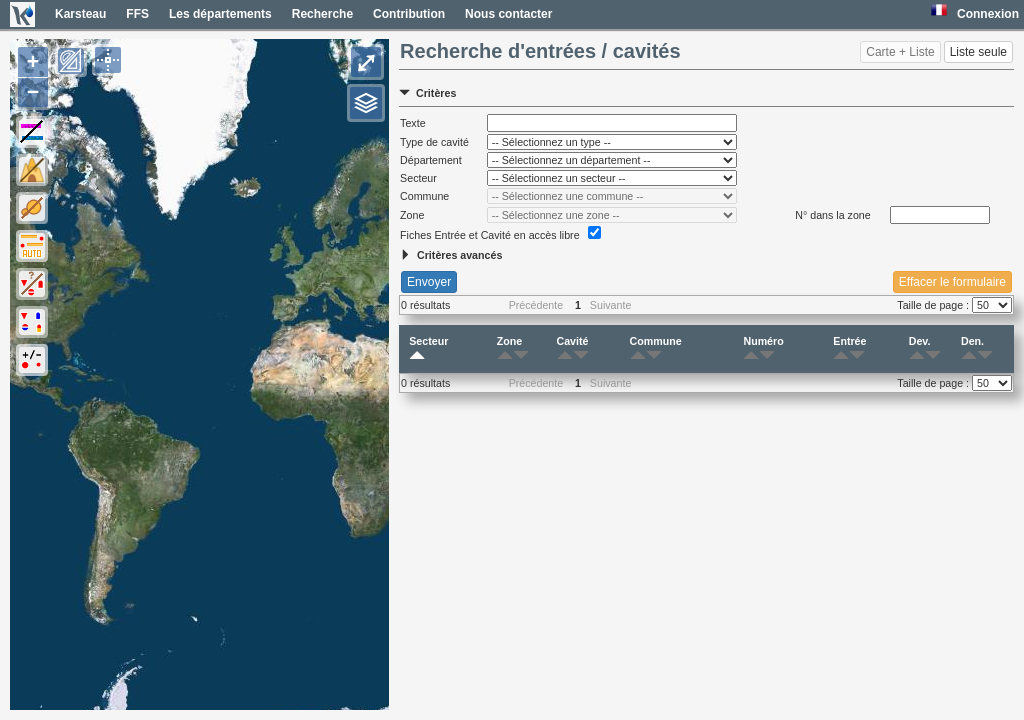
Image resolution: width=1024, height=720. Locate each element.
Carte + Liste (900, 52)
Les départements (220, 14)
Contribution (409, 14)
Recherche (322, 14)
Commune (656, 349)
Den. (972, 349)
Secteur (428, 349)
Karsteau (80, 14)
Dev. (920, 349)
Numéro (763, 349)
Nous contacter (508, 14)
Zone (509, 349)
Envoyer (429, 282)
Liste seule (978, 52)
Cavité (573, 349)
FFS (137, 14)
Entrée (849, 349)
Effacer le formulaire (952, 282)
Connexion (988, 14)
